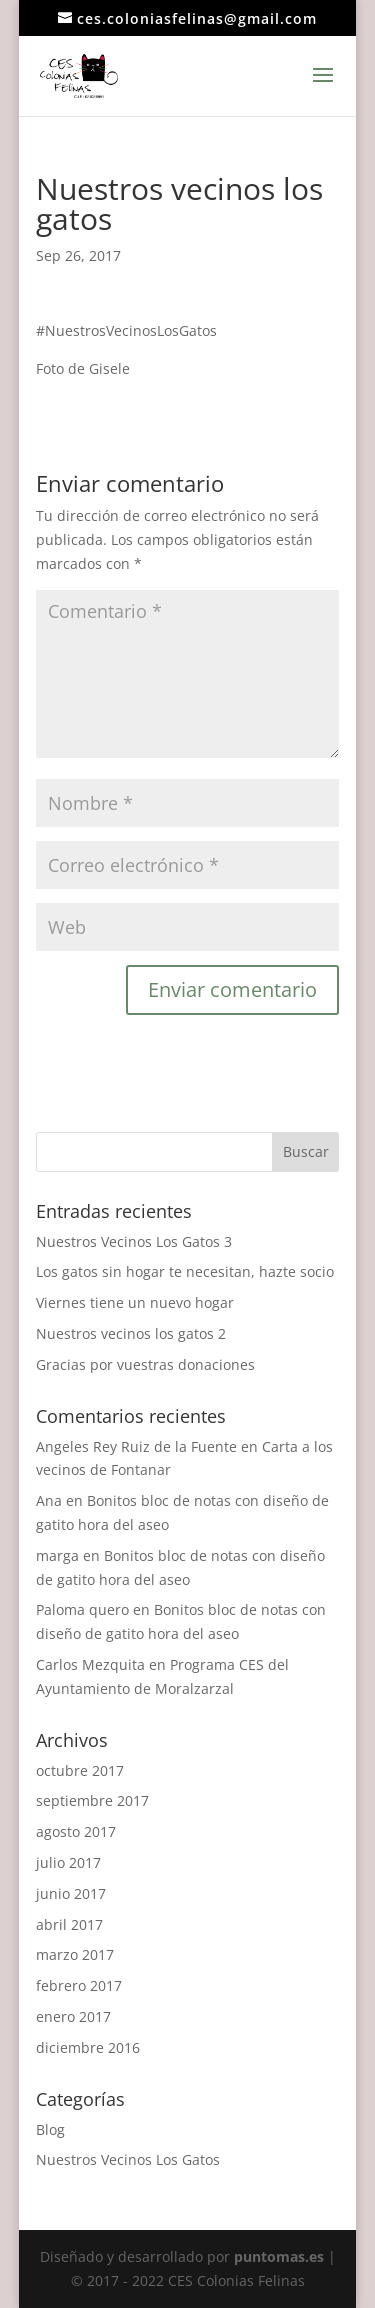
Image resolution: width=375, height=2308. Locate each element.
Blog (50, 2129)
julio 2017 (68, 1862)
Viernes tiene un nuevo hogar (135, 1302)
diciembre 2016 (88, 2047)
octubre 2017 (80, 1770)
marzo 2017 (75, 1954)
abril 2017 (69, 1924)
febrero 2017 (79, 1985)
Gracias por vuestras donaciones (145, 1364)
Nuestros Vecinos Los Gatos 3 (134, 1241)
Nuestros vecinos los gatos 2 (131, 1333)
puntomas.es (279, 2256)
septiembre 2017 (92, 1800)
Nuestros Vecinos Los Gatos (128, 2159)
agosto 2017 (76, 1831)
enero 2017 (73, 2016)
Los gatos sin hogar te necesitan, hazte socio (185, 1271)
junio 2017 (71, 1893)
